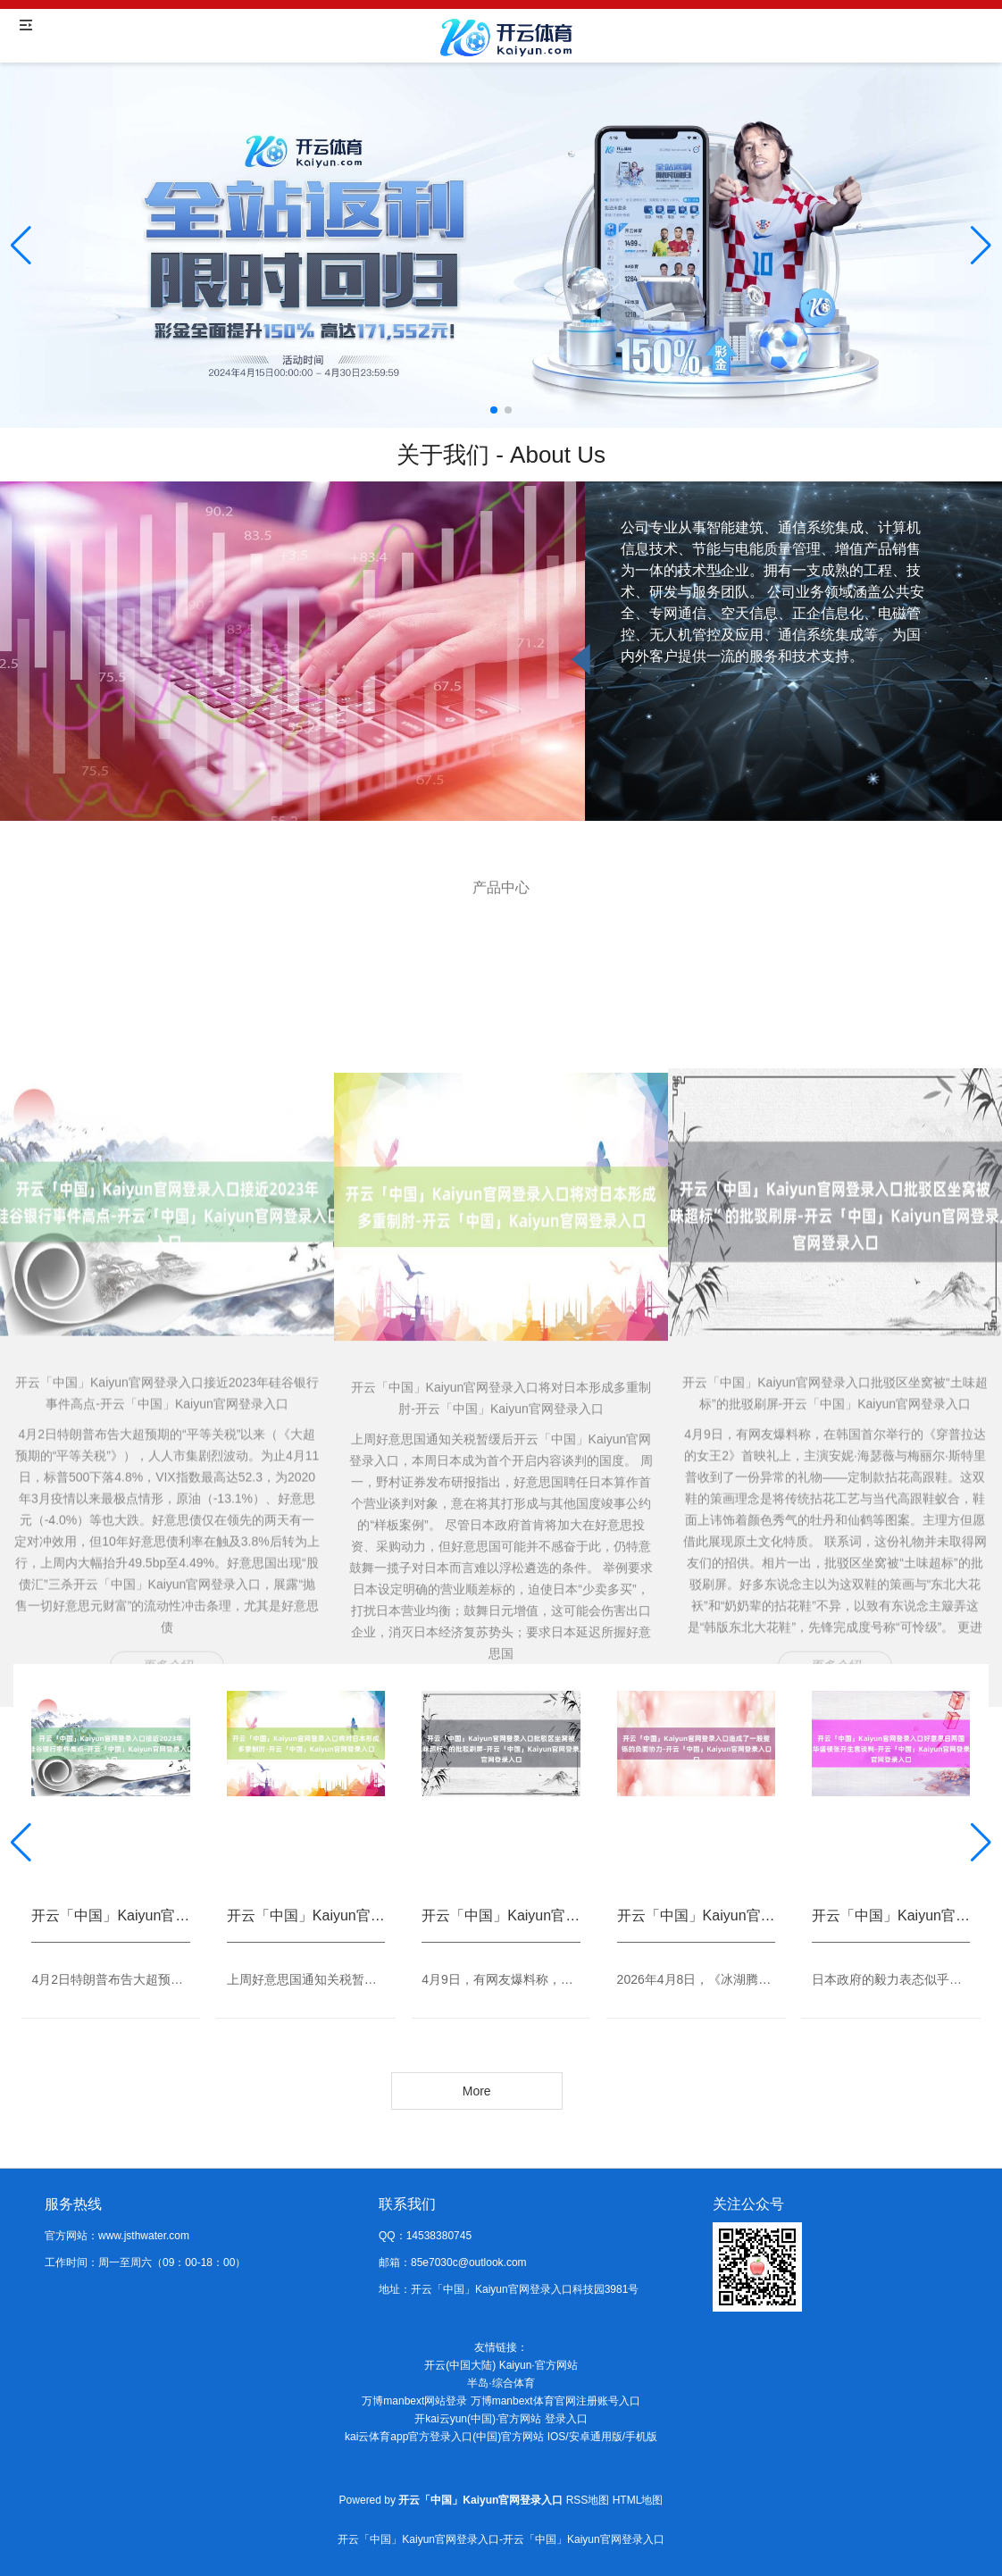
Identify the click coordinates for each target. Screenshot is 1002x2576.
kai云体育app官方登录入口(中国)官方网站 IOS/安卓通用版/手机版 (501, 2436)
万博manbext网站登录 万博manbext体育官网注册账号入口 (500, 2401)
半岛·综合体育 (500, 2383)
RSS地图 (588, 2500)
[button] (981, 245)
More (477, 2091)
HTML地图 (638, 2500)
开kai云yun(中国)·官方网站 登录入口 (500, 2419)
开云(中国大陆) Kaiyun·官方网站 (500, 2365)
